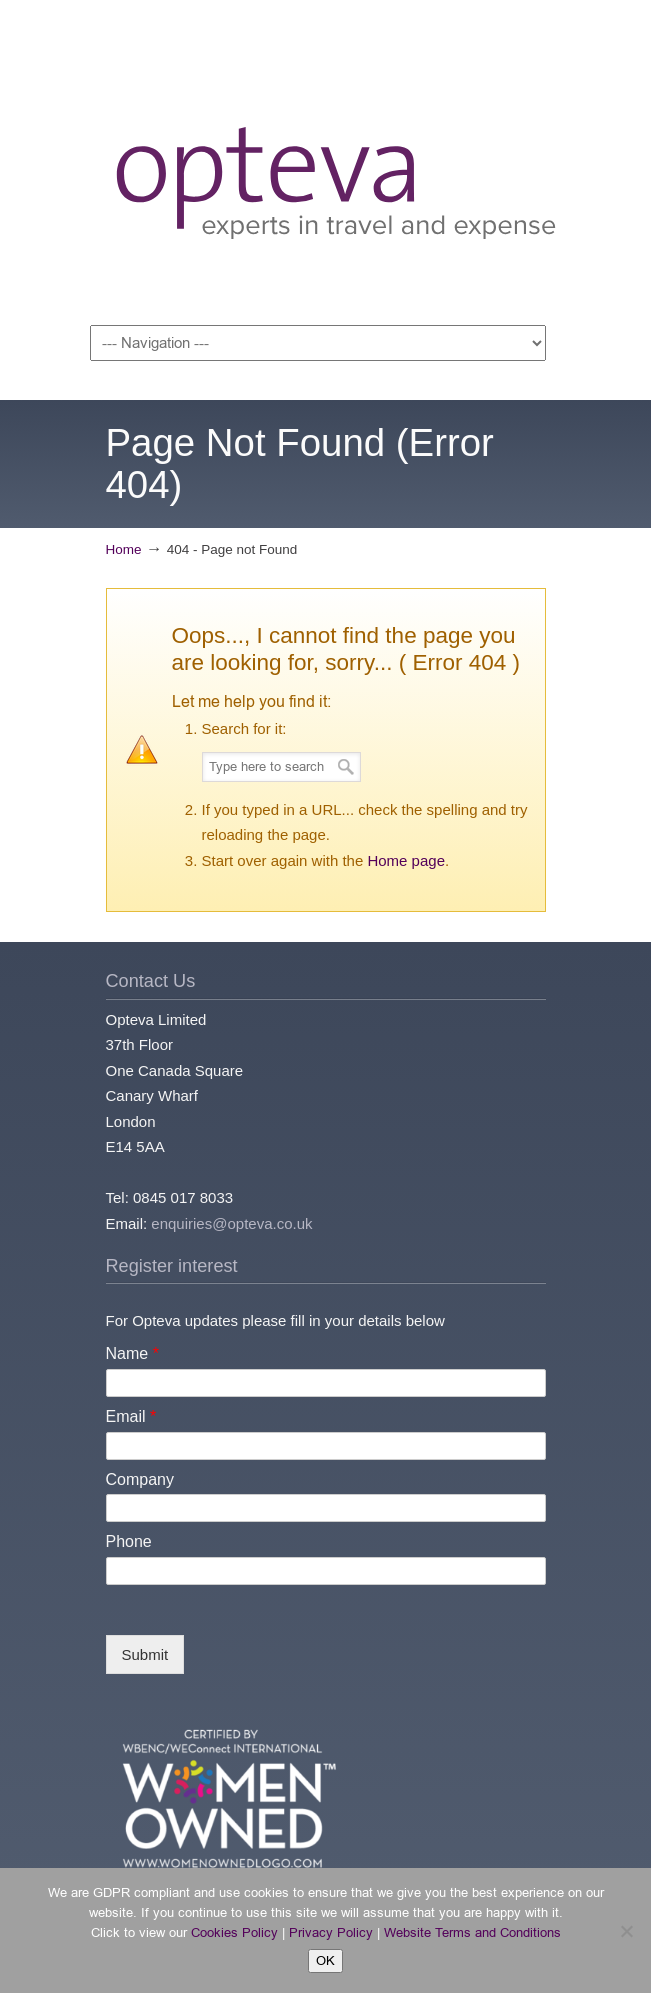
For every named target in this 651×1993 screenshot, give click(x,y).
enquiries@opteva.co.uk (231, 1223)
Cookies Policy (234, 1932)
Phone (129, 1541)
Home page (406, 860)
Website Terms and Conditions (472, 1932)
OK (325, 1961)
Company (140, 1479)
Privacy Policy (331, 1932)
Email (131, 1416)
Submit (145, 1654)
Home (124, 549)
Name (132, 1353)
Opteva (336, 165)
